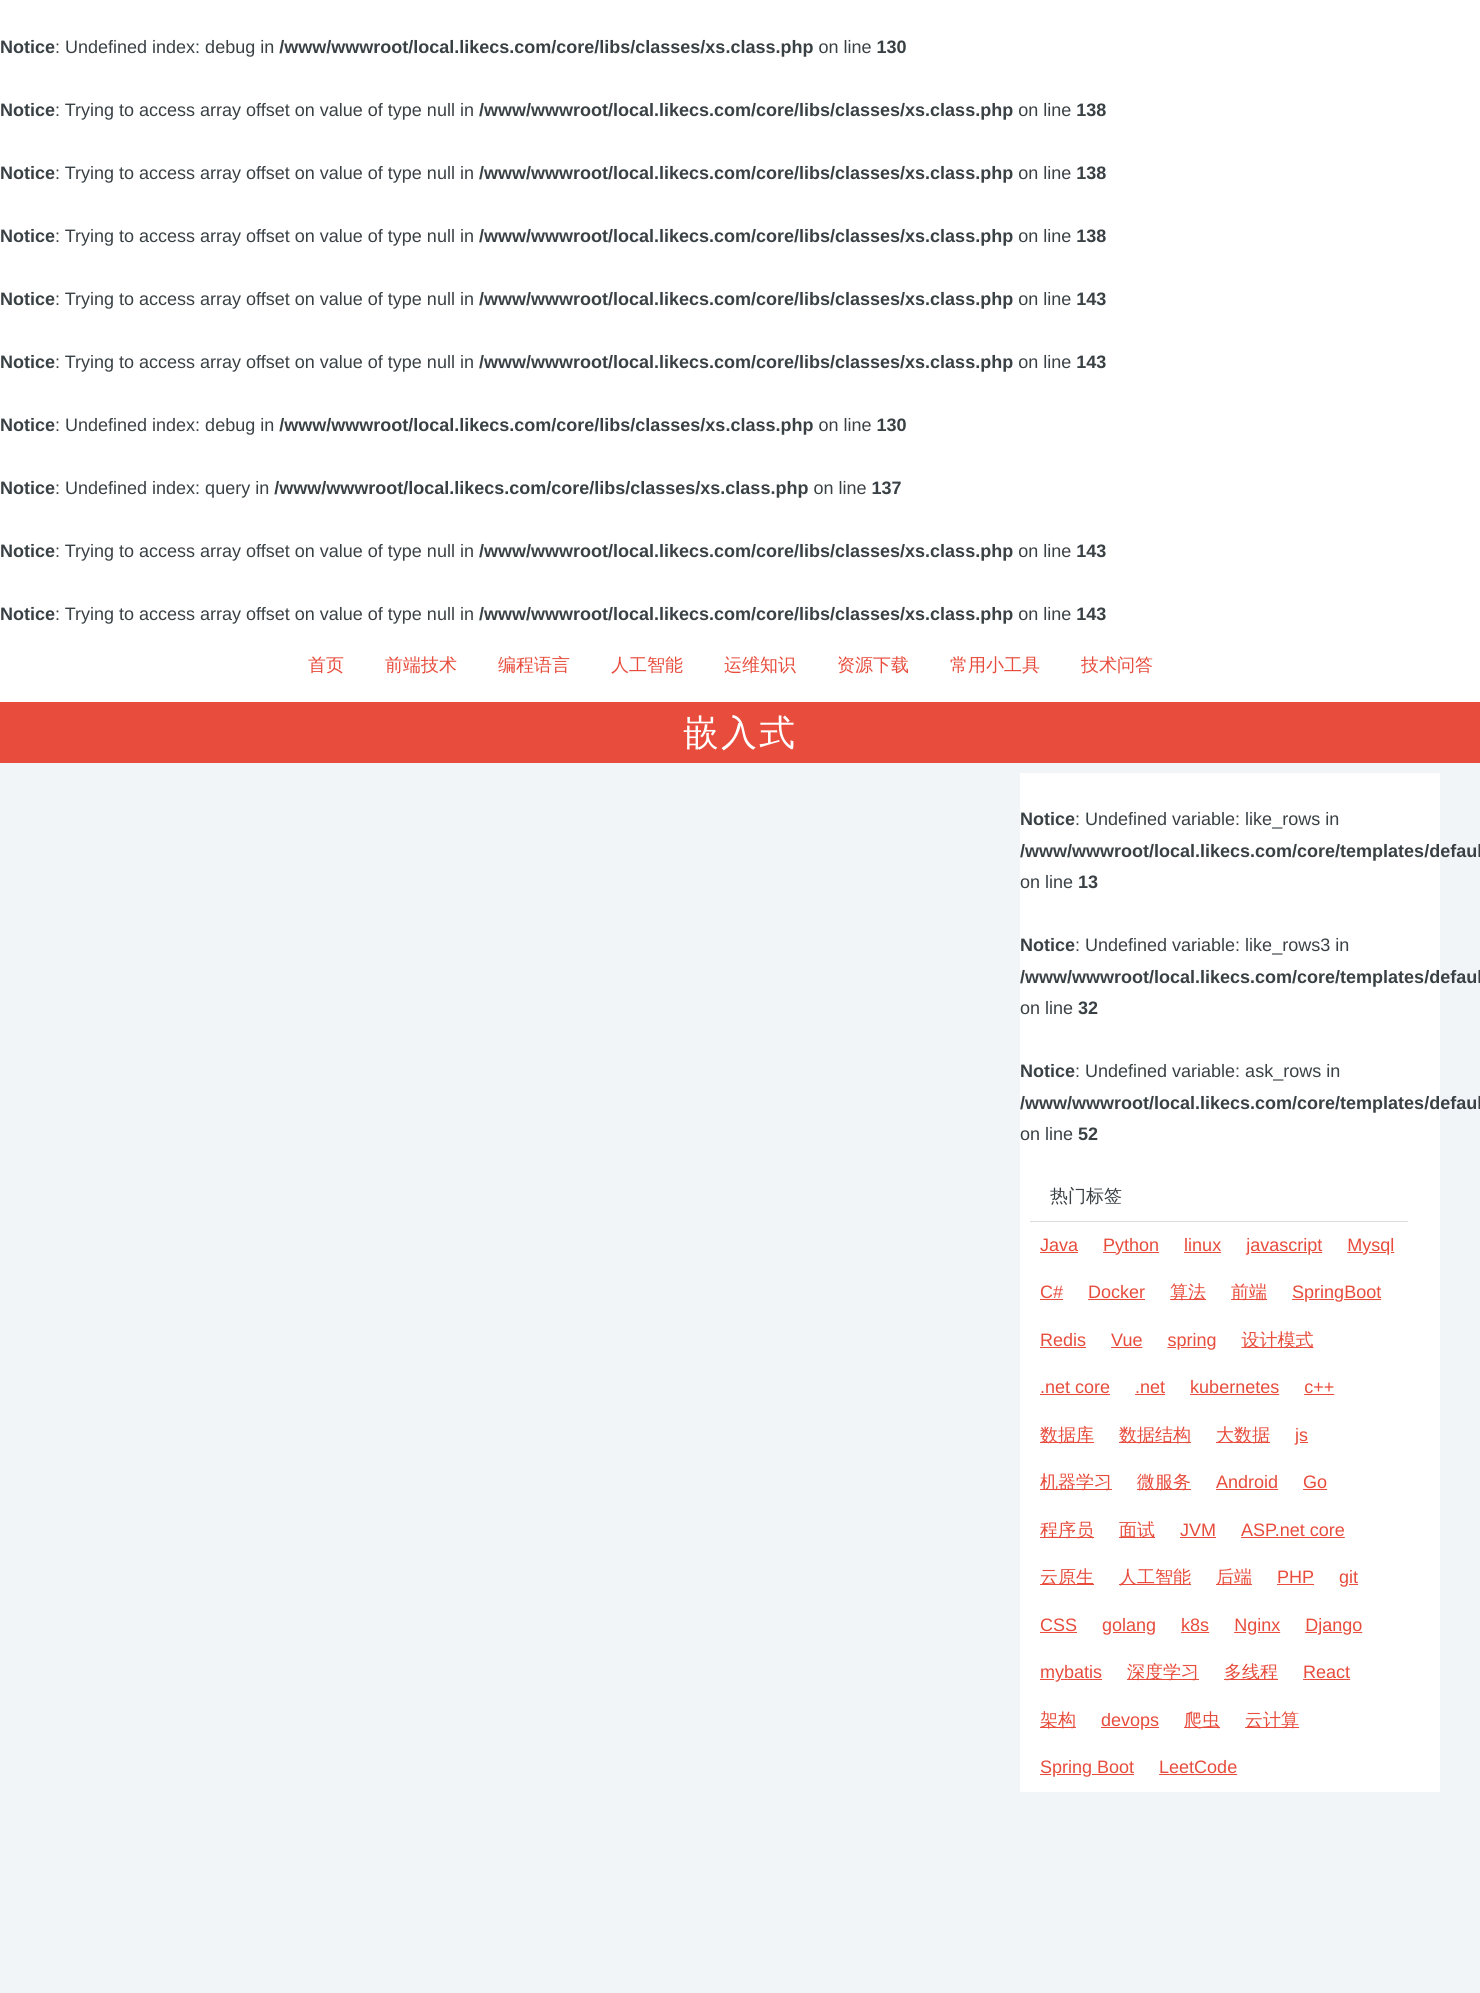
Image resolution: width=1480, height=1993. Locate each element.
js (1301, 1435)
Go (1315, 1482)
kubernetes (1234, 1387)
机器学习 (1076, 1482)
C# (1051, 1292)
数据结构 (1155, 1435)
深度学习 (1163, 1672)
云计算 (1272, 1720)
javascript (1284, 1245)
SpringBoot (1336, 1292)
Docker (1116, 1292)
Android (1247, 1482)
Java (1059, 1245)
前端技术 (421, 665)
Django (1333, 1625)
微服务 (1164, 1482)
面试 (1137, 1530)
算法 (1188, 1292)
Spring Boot (1087, 1767)
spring (1191, 1340)
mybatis (1071, 1672)
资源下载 (873, 665)
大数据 (1243, 1435)
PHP (1295, 1577)
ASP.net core (1293, 1530)
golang (1129, 1625)
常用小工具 (995, 665)
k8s (1195, 1625)
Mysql (1370, 1245)
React (1326, 1672)
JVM (1198, 1530)
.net (1150, 1387)
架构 (1058, 1720)
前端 (1249, 1292)
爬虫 (1202, 1720)
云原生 (1067, 1577)
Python (1131, 1245)
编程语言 (534, 665)
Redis (1063, 1340)
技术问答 (1117, 665)
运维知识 (760, 665)
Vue (1126, 1340)
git (1348, 1577)
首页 (326, 665)
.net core (1075, 1387)
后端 (1234, 1577)
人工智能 (647, 665)
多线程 (1251, 1672)
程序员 (1067, 1530)
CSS (1058, 1625)
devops (1130, 1720)
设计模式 (1277, 1340)
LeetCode (1198, 1767)
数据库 (1067, 1435)
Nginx (1257, 1625)
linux (1202, 1245)
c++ (1319, 1387)
